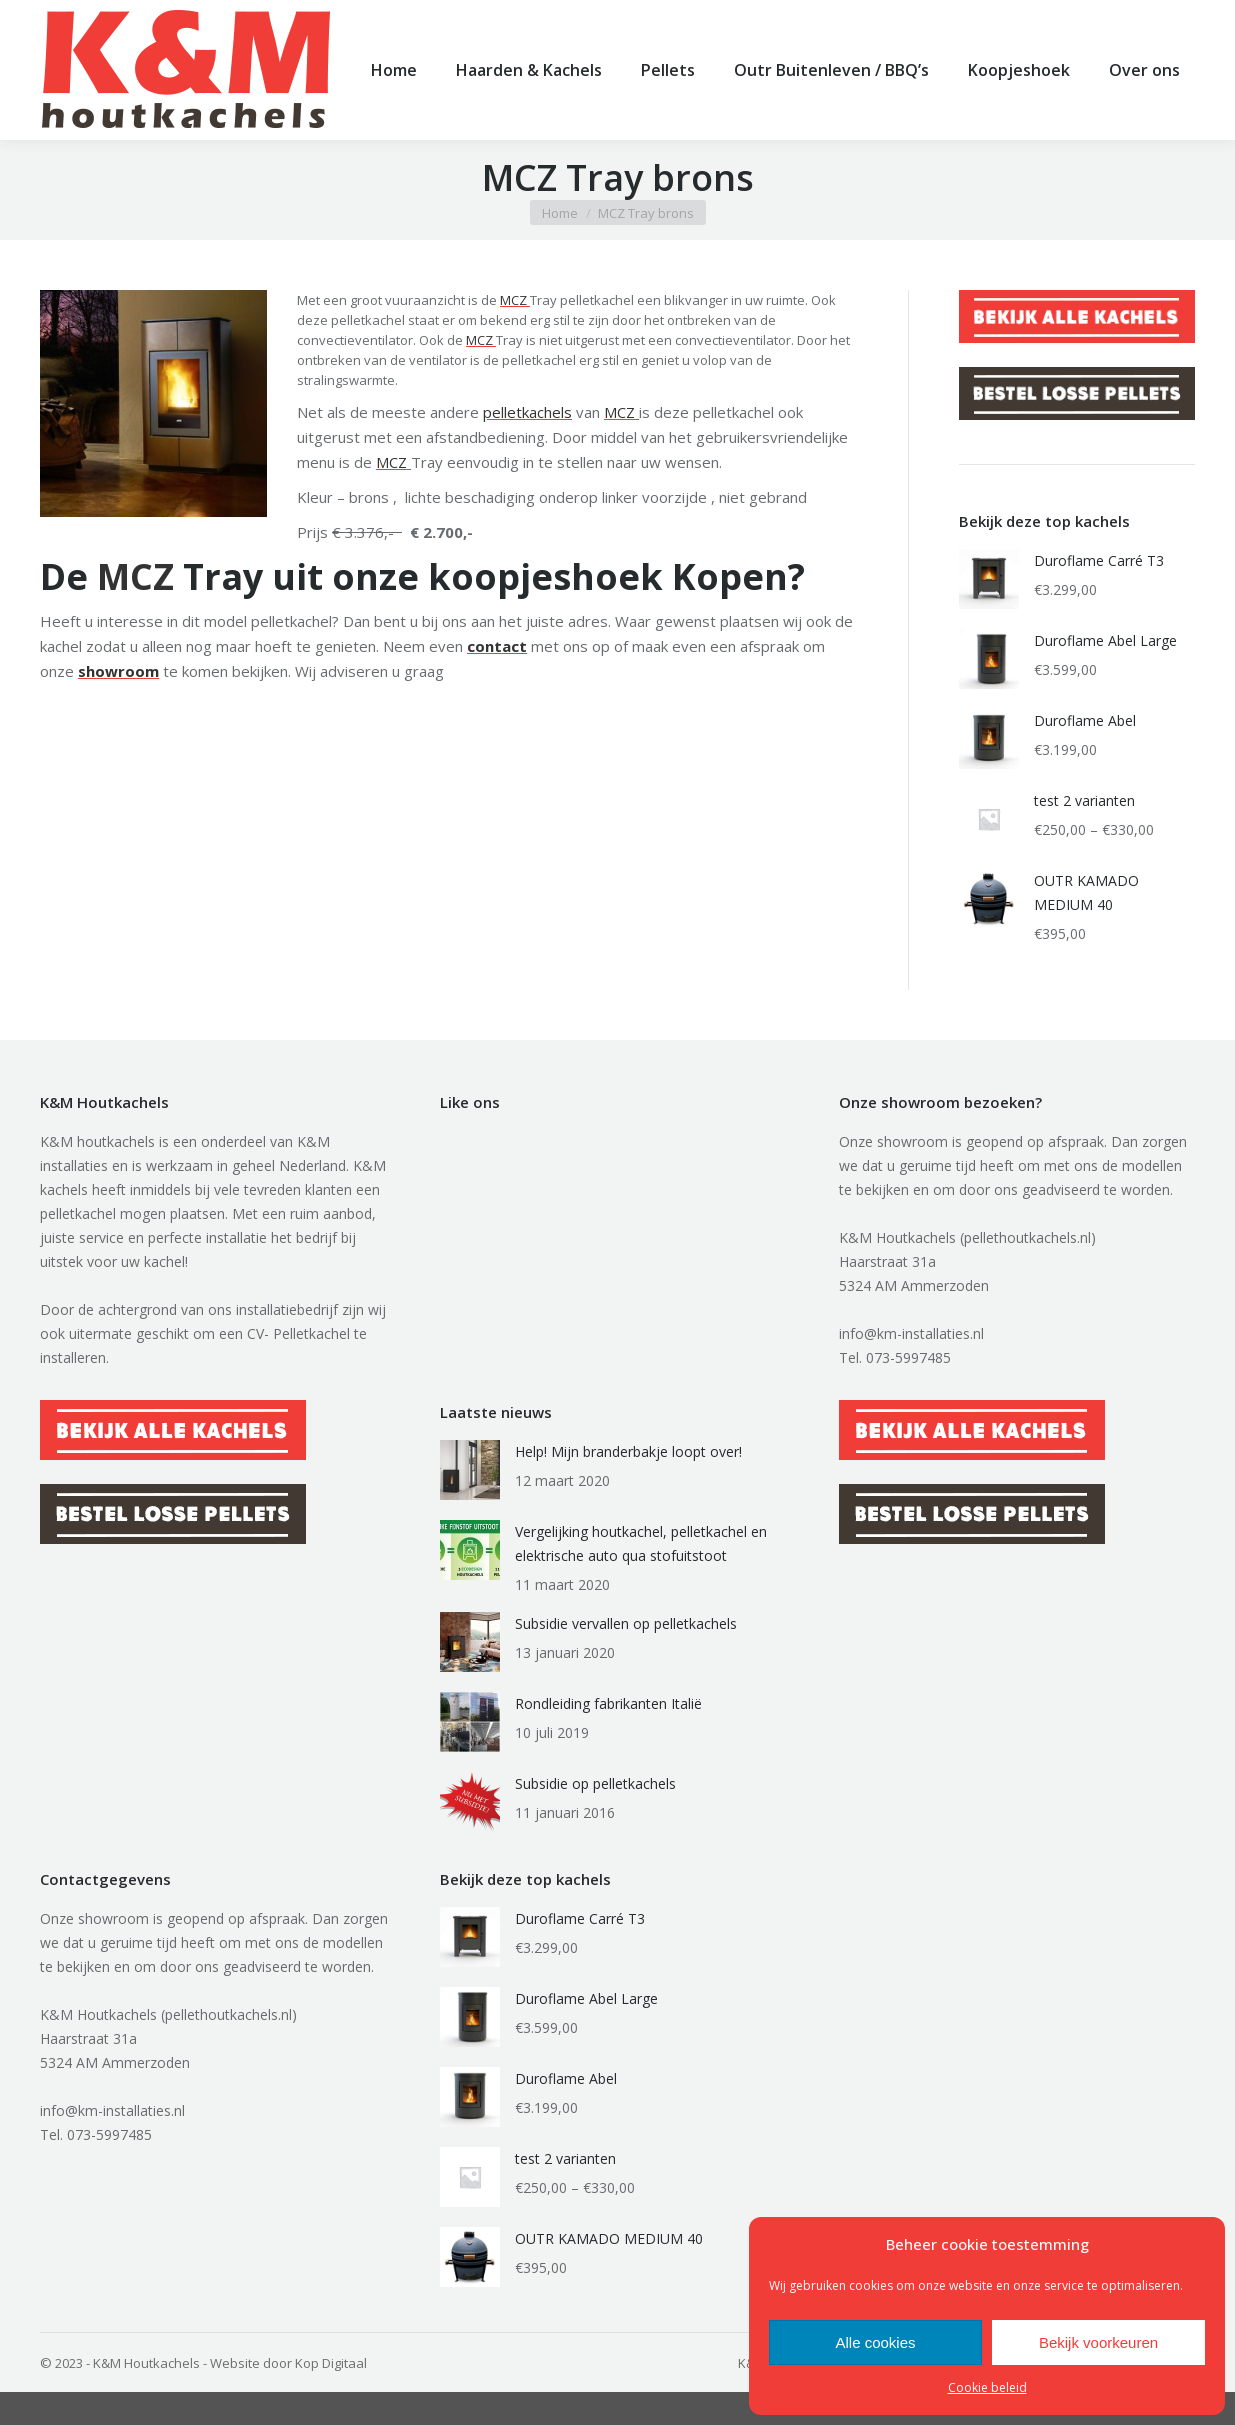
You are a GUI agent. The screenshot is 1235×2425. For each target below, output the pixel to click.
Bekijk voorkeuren (1098, 2342)
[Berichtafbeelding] (470, 1503)
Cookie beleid (987, 2387)
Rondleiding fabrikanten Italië (608, 1736)
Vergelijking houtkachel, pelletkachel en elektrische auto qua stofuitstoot (641, 1576)
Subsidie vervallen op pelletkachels (626, 1656)
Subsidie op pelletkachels (595, 1816)
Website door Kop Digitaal (288, 2396)
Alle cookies (875, 2342)
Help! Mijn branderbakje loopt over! (628, 1484)
